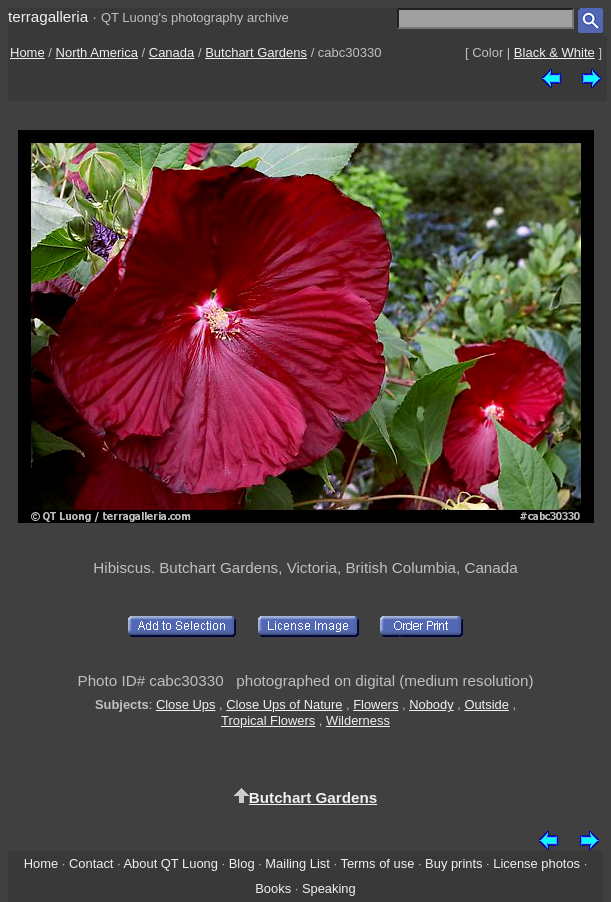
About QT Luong (170, 863)
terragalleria (48, 16)
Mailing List (297, 863)
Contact (91, 863)
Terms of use (377, 863)
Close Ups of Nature (284, 704)
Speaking (329, 888)
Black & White (554, 52)
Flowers (375, 704)
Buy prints (453, 863)
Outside (486, 704)
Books (273, 888)
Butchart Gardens (256, 52)
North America (97, 52)
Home (27, 52)
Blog (242, 863)
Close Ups (186, 704)
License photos (536, 863)
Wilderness (358, 720)
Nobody (431, 704)
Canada (172, 52)
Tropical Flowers (268, 720)
